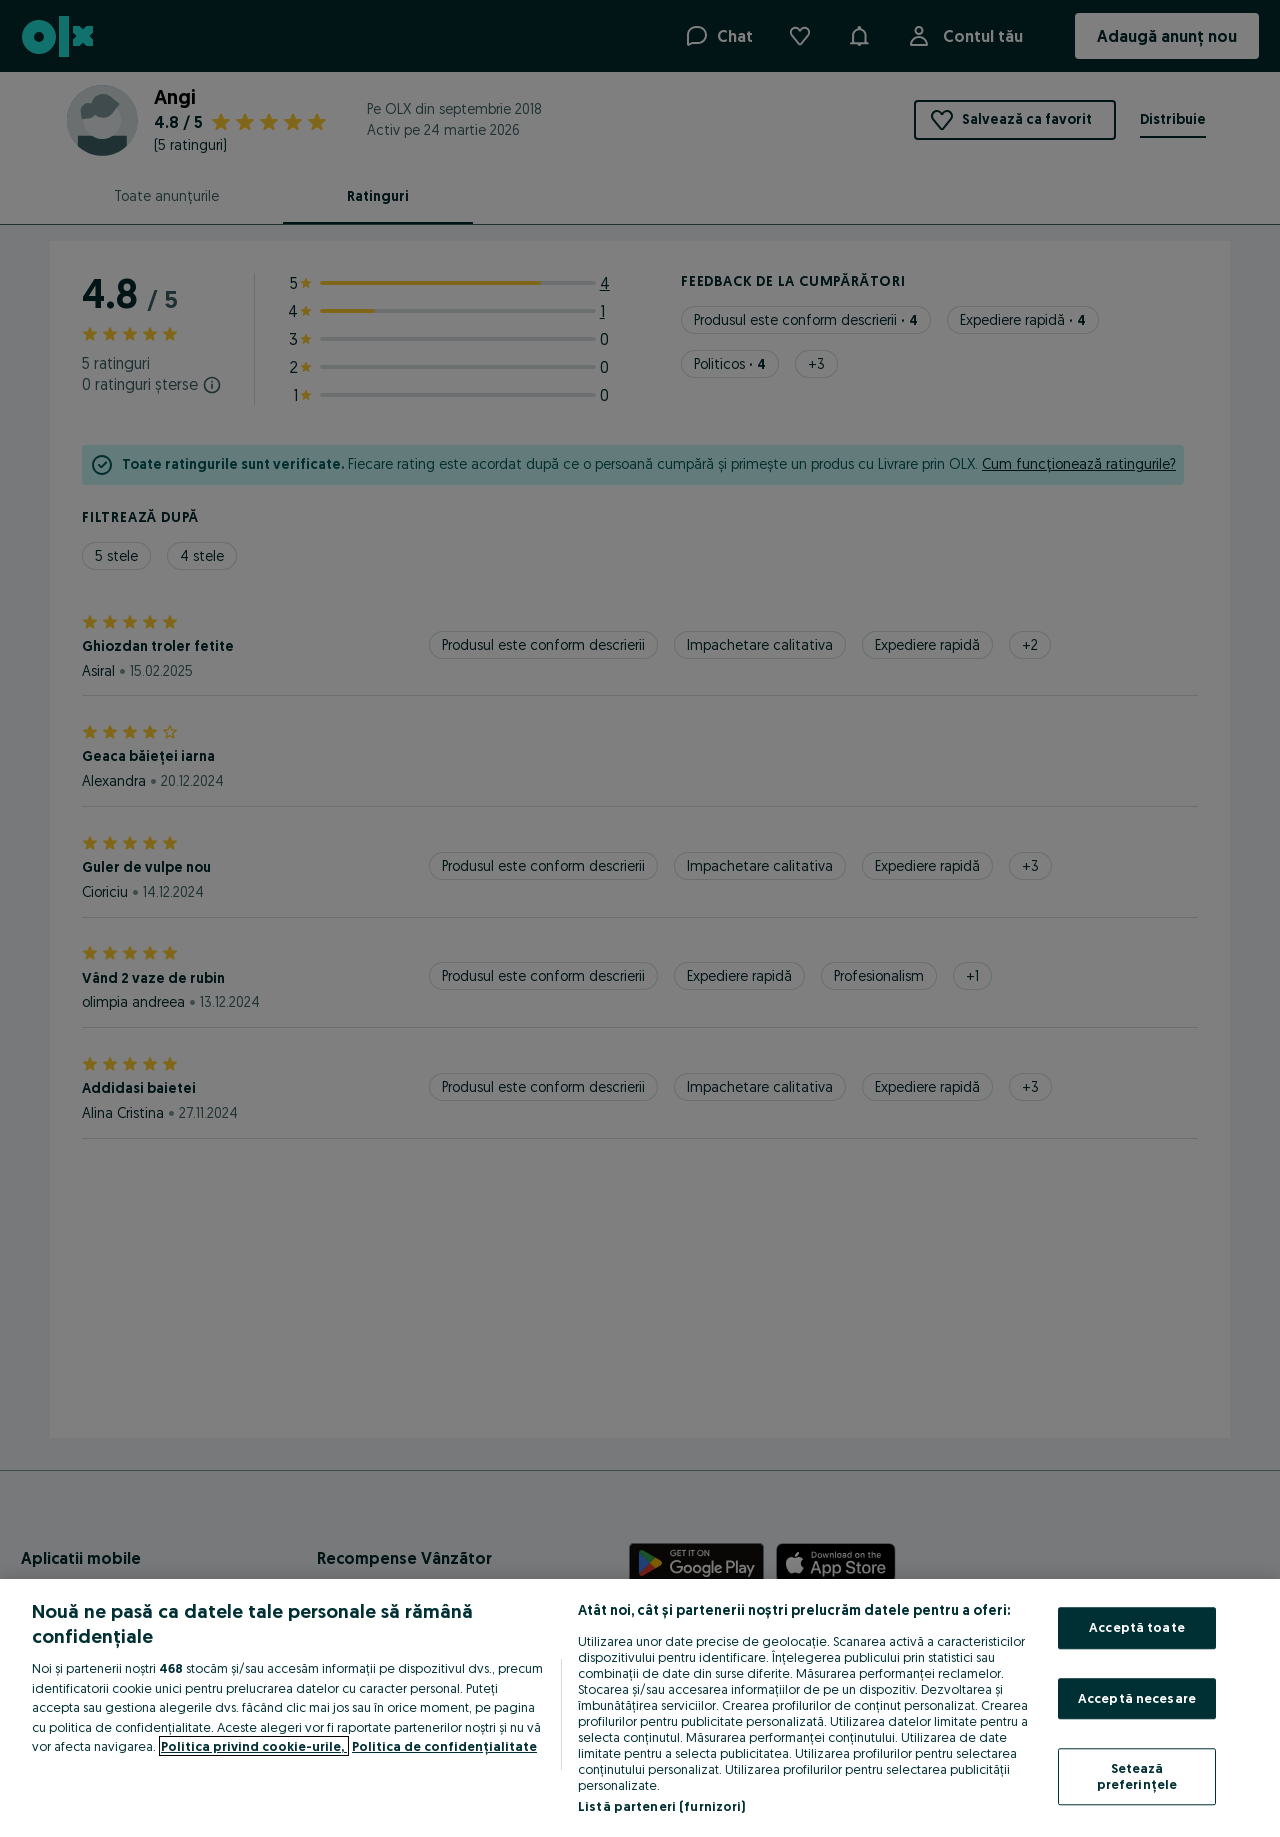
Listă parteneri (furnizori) (662, 1806)
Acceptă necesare (1137, 1698)
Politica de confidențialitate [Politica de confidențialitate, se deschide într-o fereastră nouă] (444, 1746)
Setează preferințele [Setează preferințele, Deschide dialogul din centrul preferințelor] (1137, 1777)
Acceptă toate (1137, 1627)
